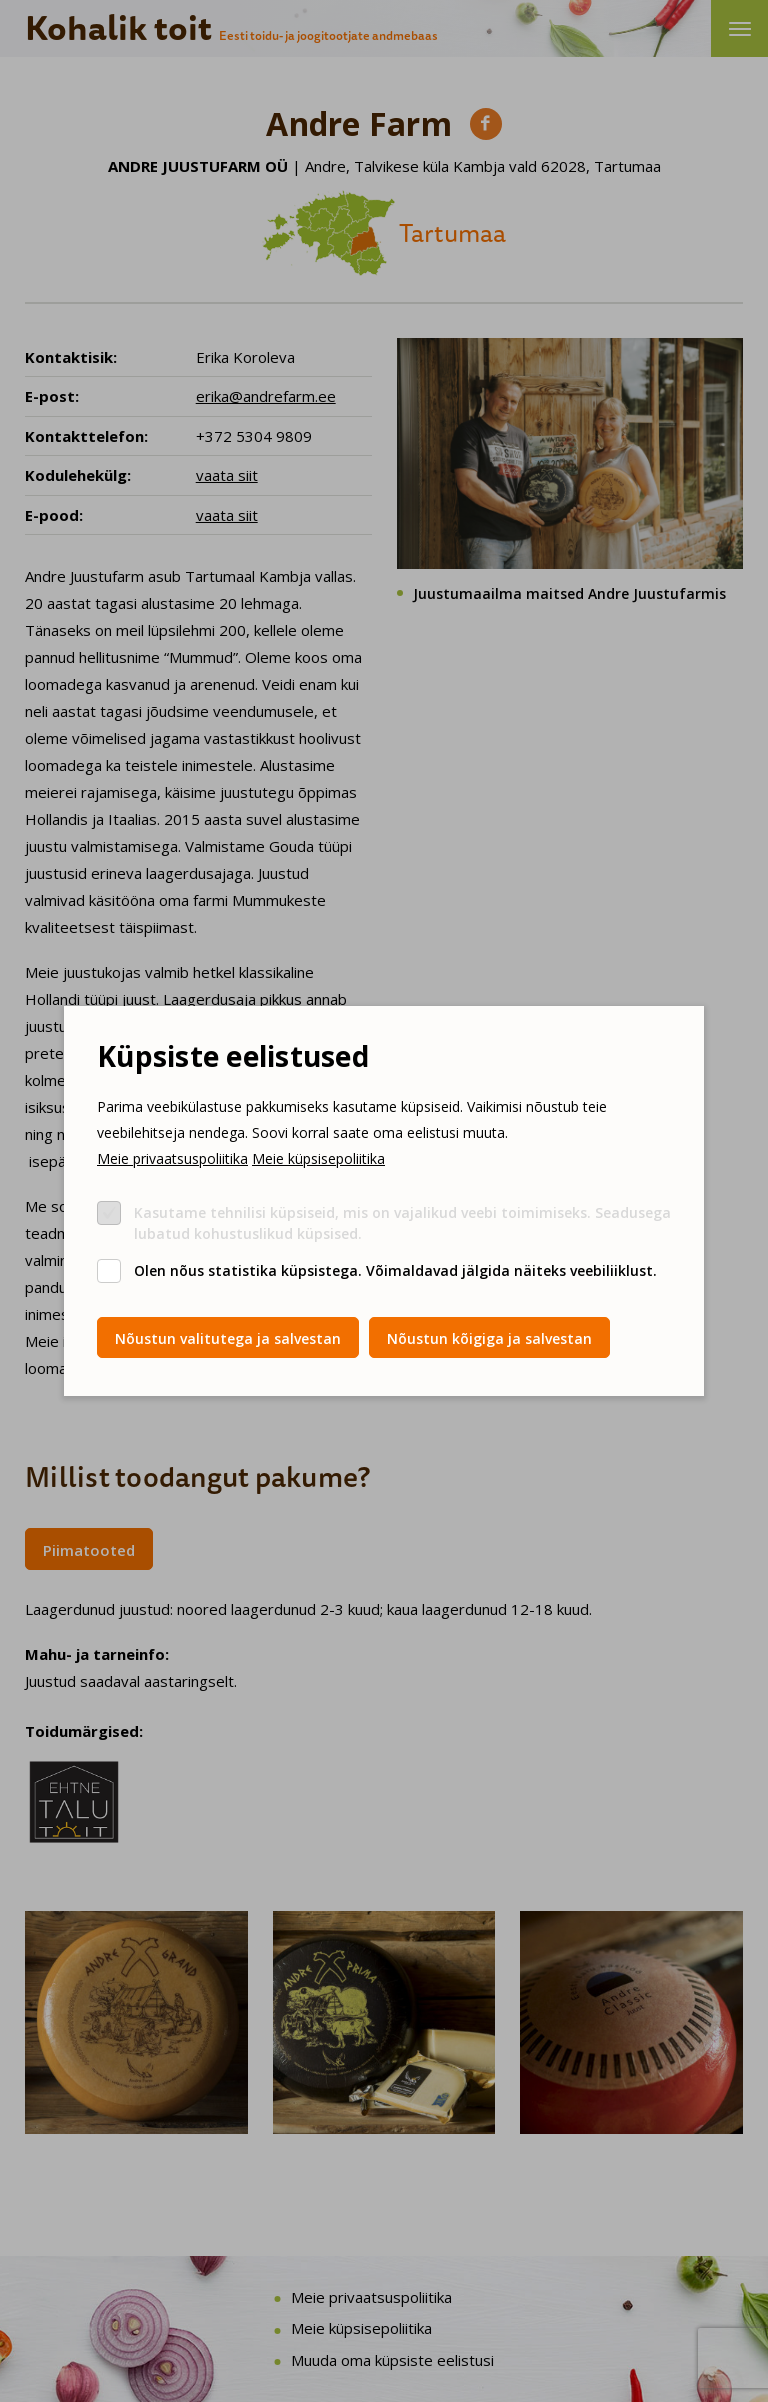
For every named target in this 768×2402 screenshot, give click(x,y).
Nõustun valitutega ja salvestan (228, 1338)
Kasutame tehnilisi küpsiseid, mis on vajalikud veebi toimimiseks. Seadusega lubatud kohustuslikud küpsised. (402, 1223)
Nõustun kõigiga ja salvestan (489, 1338)
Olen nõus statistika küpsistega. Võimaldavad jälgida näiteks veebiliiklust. (395, 1270)
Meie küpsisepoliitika (318, 1158)
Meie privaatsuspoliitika (172, 1158)
